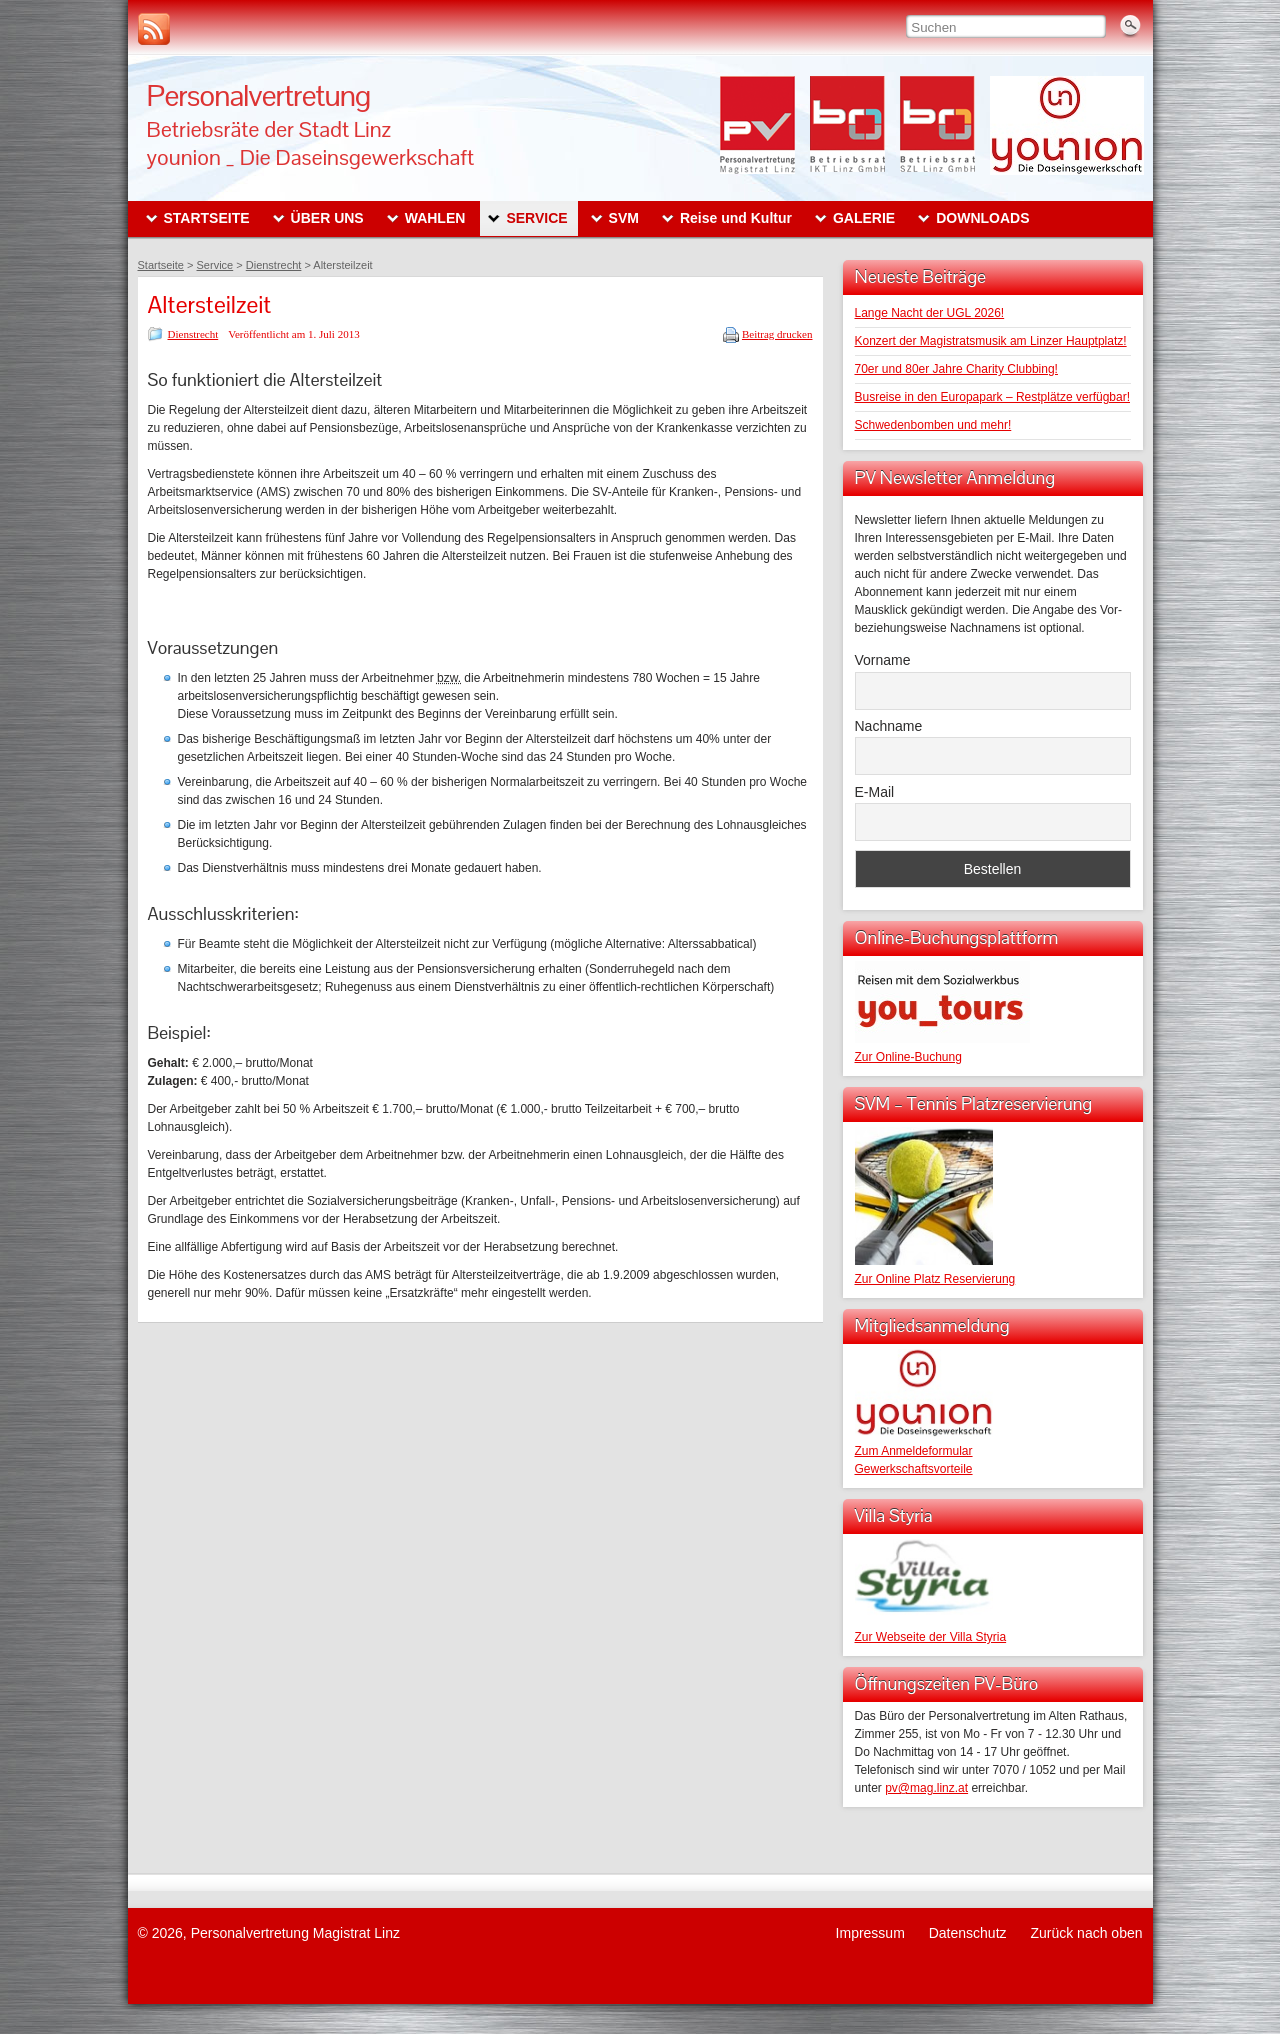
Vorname (883, 660)
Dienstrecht (193, 334)
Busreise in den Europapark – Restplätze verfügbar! (993, 397)
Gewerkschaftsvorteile (914, 1469)
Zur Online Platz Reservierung (935, 1279)
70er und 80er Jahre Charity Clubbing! (956, 369)
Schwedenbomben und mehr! (933, 425)
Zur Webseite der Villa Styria (931, 1637)
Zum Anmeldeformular (914, 1451)
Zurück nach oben (1086, 1933)
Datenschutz (968, 1933)
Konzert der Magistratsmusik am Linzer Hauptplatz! (991, 341)
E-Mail (875, 792)
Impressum (870, 1933)
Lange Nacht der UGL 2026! (930, 313)
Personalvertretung (259, 95)
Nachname (889, 726)
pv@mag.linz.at (926, 1788)
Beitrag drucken (777, 334)
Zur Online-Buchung (908, 1057)
